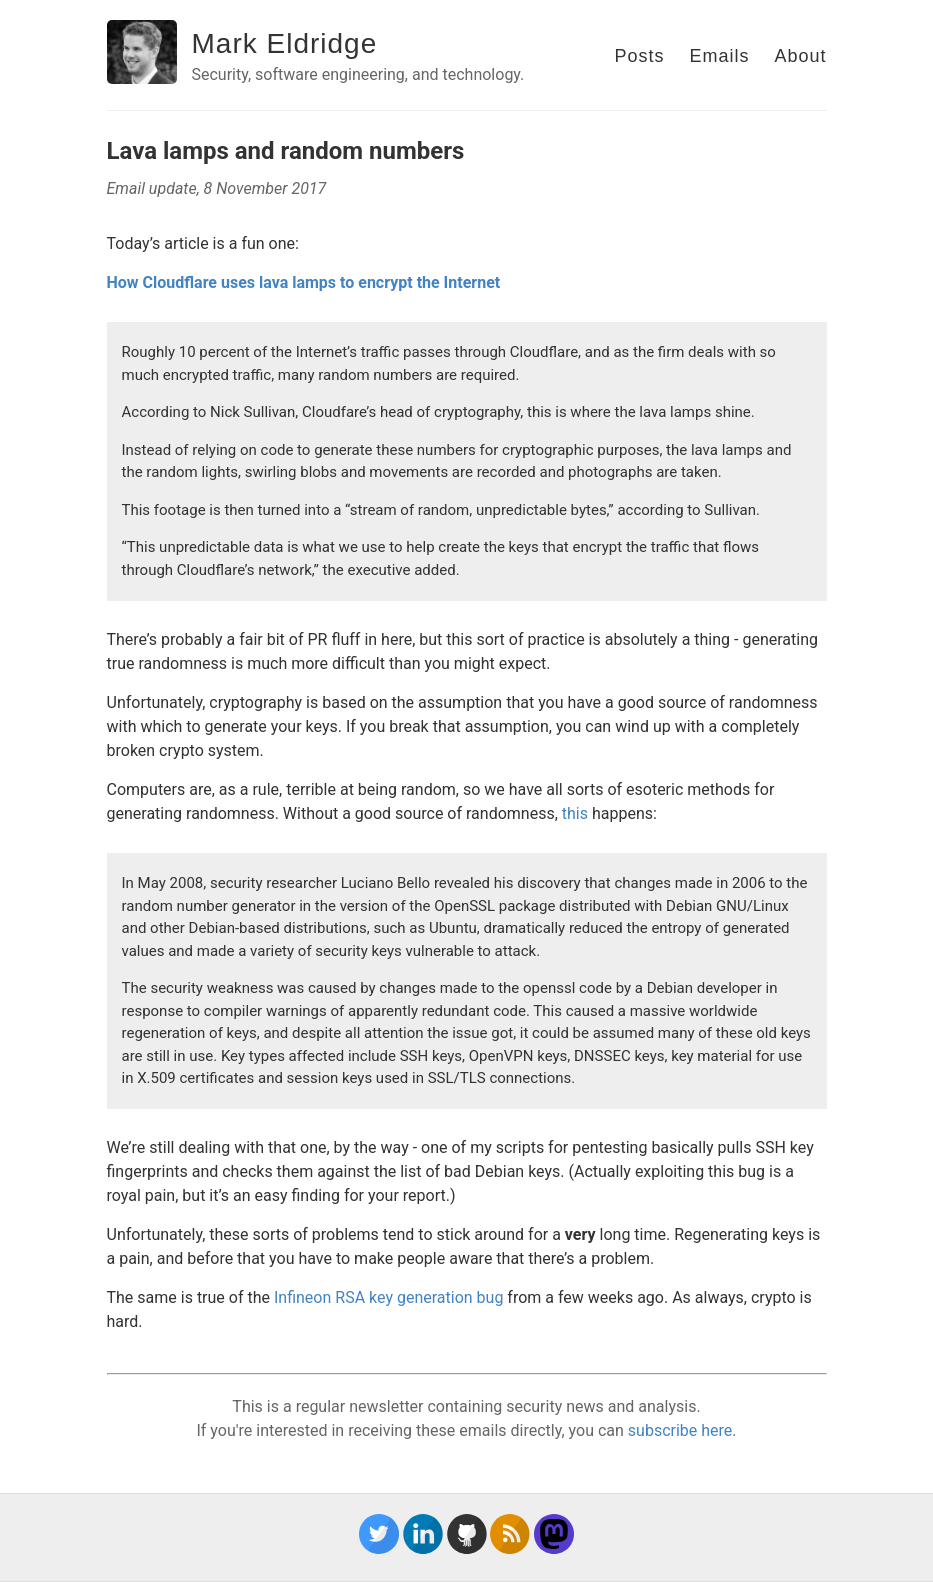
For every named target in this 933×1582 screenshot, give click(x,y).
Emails (719, 56)
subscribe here (680, 1430)
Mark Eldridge (285, 43)
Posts (639, 56)
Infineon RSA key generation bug (388, 1297)
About (800, 56)
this (575, 813)
